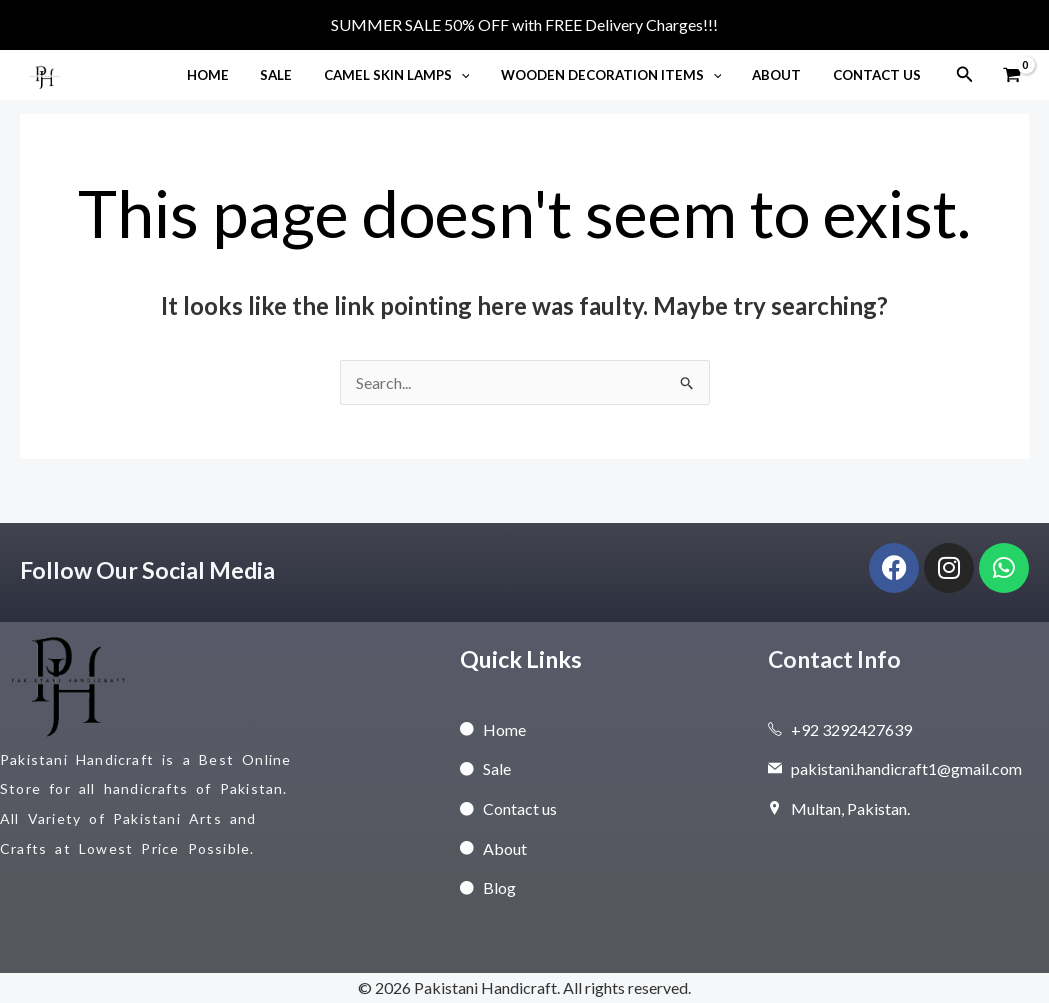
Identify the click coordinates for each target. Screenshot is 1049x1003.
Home (233, 75)
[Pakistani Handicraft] (45, 72)
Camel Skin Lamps (412, 75)
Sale (297, 75)
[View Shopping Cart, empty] (1011, 74)
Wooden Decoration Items (622, 75)
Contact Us (879, 75)
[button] (476, 75)
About (783, 75)
